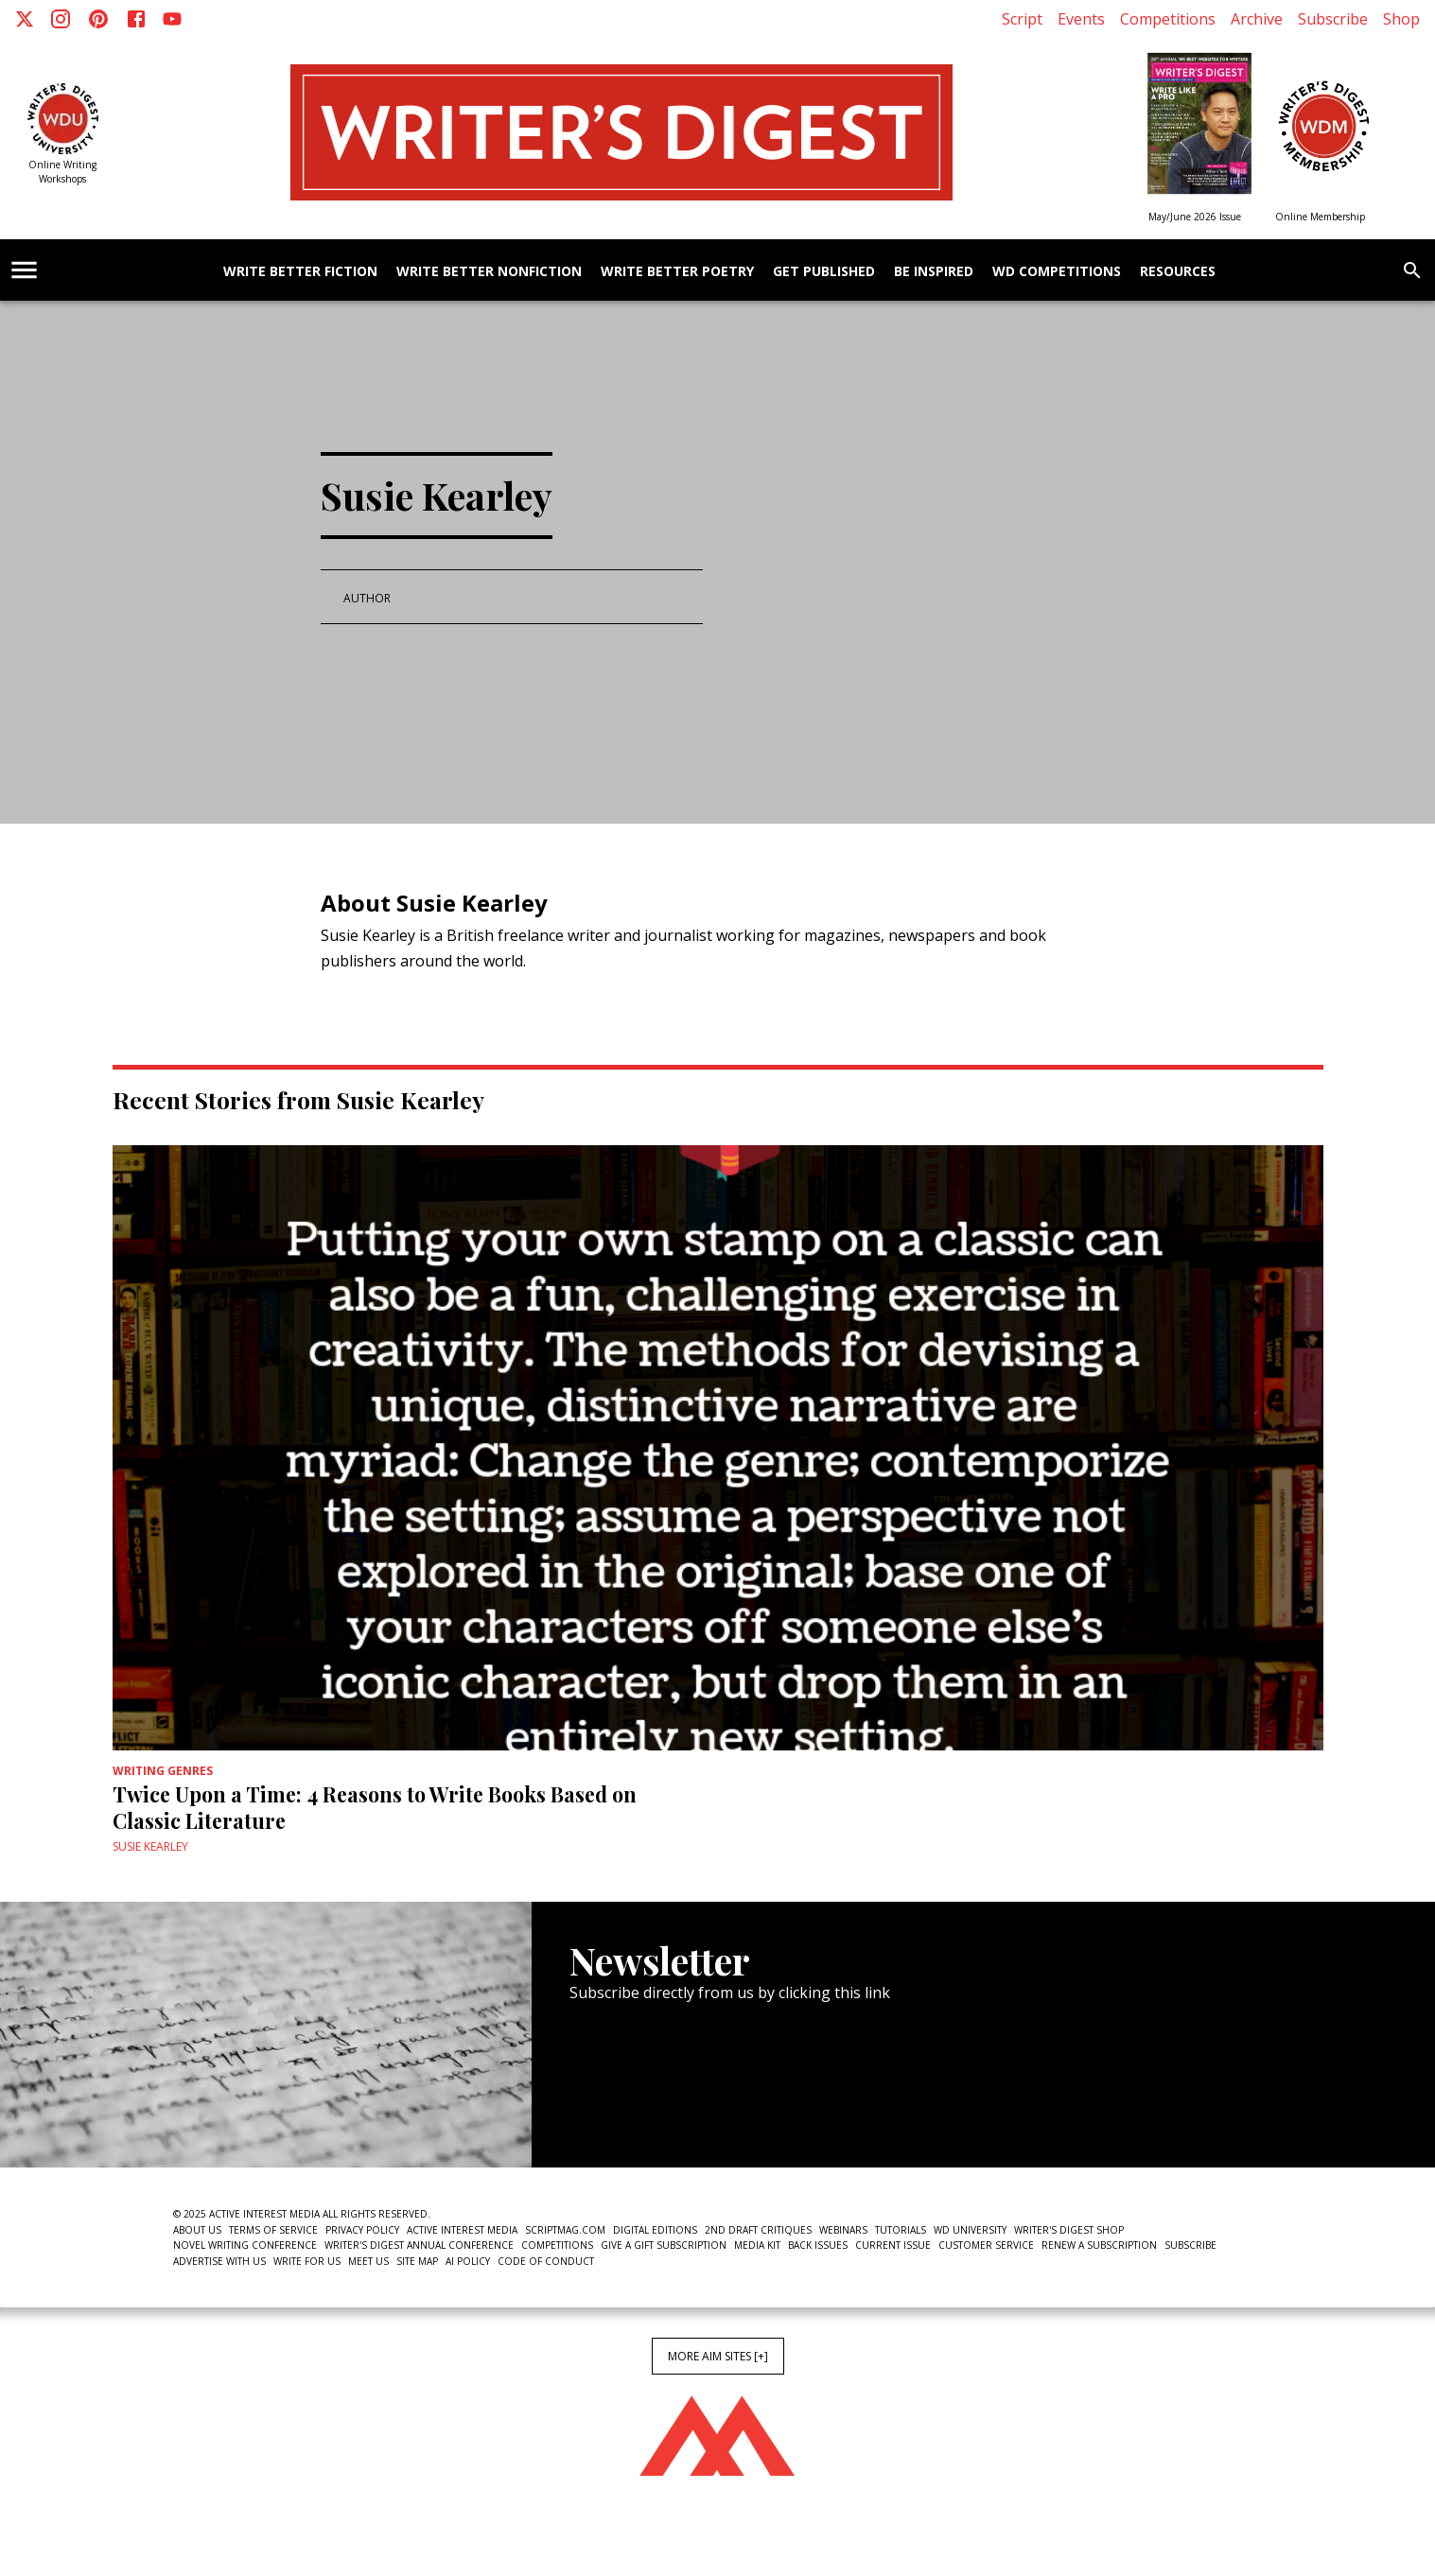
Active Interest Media (462, 2230)
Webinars (843, 2230)
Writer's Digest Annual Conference (419, 2245)
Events (1081, 19)
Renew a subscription (1099, 2245)
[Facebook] (136, 19)
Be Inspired (933, 271)
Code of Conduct (546, 2261)
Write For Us (307, 2261)
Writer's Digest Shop (1069, 2230)
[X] (24, 19)
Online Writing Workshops (62, 171)
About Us (197, 2230)
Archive (1257, 19)
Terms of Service (273, 2230)
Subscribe (1333, 19)
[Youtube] (172, 19)
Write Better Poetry (677, 271)
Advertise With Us (219, 2261)
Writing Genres (163, 1771)
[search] (1412, 270)
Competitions (1168, 19)
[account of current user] (24, 270)
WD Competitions (1057, 271)
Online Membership (1320, 216)
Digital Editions (655, 2230)
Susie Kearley (150, 1846)
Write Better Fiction (300, 271)
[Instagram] (60, 19)
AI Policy (468, 2261)
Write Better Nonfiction (489, 271)
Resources (1177, 271)
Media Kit (757, 2245)
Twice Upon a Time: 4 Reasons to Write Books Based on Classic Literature (375, 1807)
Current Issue (893, 2245)
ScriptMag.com (565, 2230)
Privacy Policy (362, 2230)
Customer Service (986, 2245)
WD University (970, 2230)
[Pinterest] (98, 19)
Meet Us (368, 2261)
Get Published (824, 271)
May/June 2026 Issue (1194, 216)
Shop (1401, 19)
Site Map (417, 2261)
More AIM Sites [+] (718, 2356)
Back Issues (818, 2245)
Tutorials (900, 2230)
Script (1022, 19)
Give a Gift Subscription (663, 2245)
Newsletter (636, 2110)
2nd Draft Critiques (758, 2230)
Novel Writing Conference (245, 2245)
